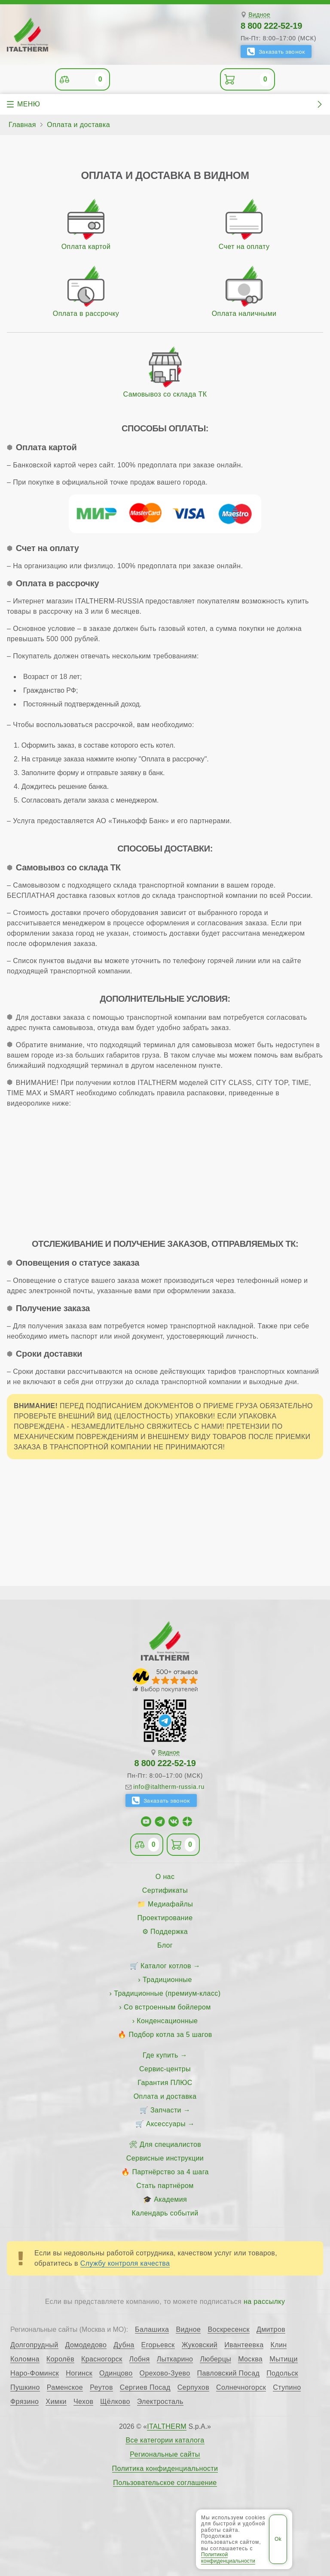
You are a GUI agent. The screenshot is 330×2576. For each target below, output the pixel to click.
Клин (278, 2345)
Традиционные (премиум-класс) (167, 1993)
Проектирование (165, 1917)
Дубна (123, 2345)
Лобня (139, 2359)
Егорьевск (158, 2345)
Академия (170, 2199)
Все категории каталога (164, 2440)
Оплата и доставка (165, 2096)
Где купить (160, 2055)
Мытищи (283, 2359)
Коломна (25, 2359)
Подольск (282, 2373)
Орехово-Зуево (165, 2373)
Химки (56, 2401)
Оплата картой (85, 246)
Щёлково (115, 2401)
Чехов (83, 2401)
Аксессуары (166, 2123)
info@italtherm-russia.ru (169, 1786)
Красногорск (101, 2359)
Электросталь (160, 2401)
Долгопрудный (34, 2345)
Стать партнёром (164, 2185)
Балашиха (152, 2329)
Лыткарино (175, 2359)
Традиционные (167, 1979)
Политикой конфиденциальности (228, 2558)
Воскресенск (229, 2329)
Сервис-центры (165, 2069)
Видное (259, 15)
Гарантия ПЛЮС (165, 2082)
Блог (165, 1945)
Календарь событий (165, 2213)
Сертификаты (165, 1890)
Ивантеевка (243, 2345)
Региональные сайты (165, 2454)
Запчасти (165, 2110)
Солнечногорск (241, 2387)
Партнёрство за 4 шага (170, 2172)
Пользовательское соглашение (165, 2482)
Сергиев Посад (145, 2387)
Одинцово (116, 2373)
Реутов (101, 2387)
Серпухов (193, 2387)
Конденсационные (167, 2020)
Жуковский (199, 2345)
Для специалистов (170, 2144)
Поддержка (169, 1931)
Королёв (60, 2359)
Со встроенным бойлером (167, 2007)
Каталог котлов (166, 1966)
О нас (165, 1876)
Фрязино (24, 2401)
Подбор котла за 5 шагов (170, 2034)
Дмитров (271, 2329)
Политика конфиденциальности (165, 2468)
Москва (250, 2359)
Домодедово (86, 2345)
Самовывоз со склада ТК (165, 394)
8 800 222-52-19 (271, 25)
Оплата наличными (244, 313)
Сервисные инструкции (165, 2158)
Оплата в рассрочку (86, 313)
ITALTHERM (166, 2426)
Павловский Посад (228, 2373)
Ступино (287, 2387)
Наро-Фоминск (34, 2373)
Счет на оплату (244, 246)
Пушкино (25, 2387)
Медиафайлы (170, 1904)
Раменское (65, 2387)
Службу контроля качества (125, 2263)
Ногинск (79, 2373)
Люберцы (215, 2359)
